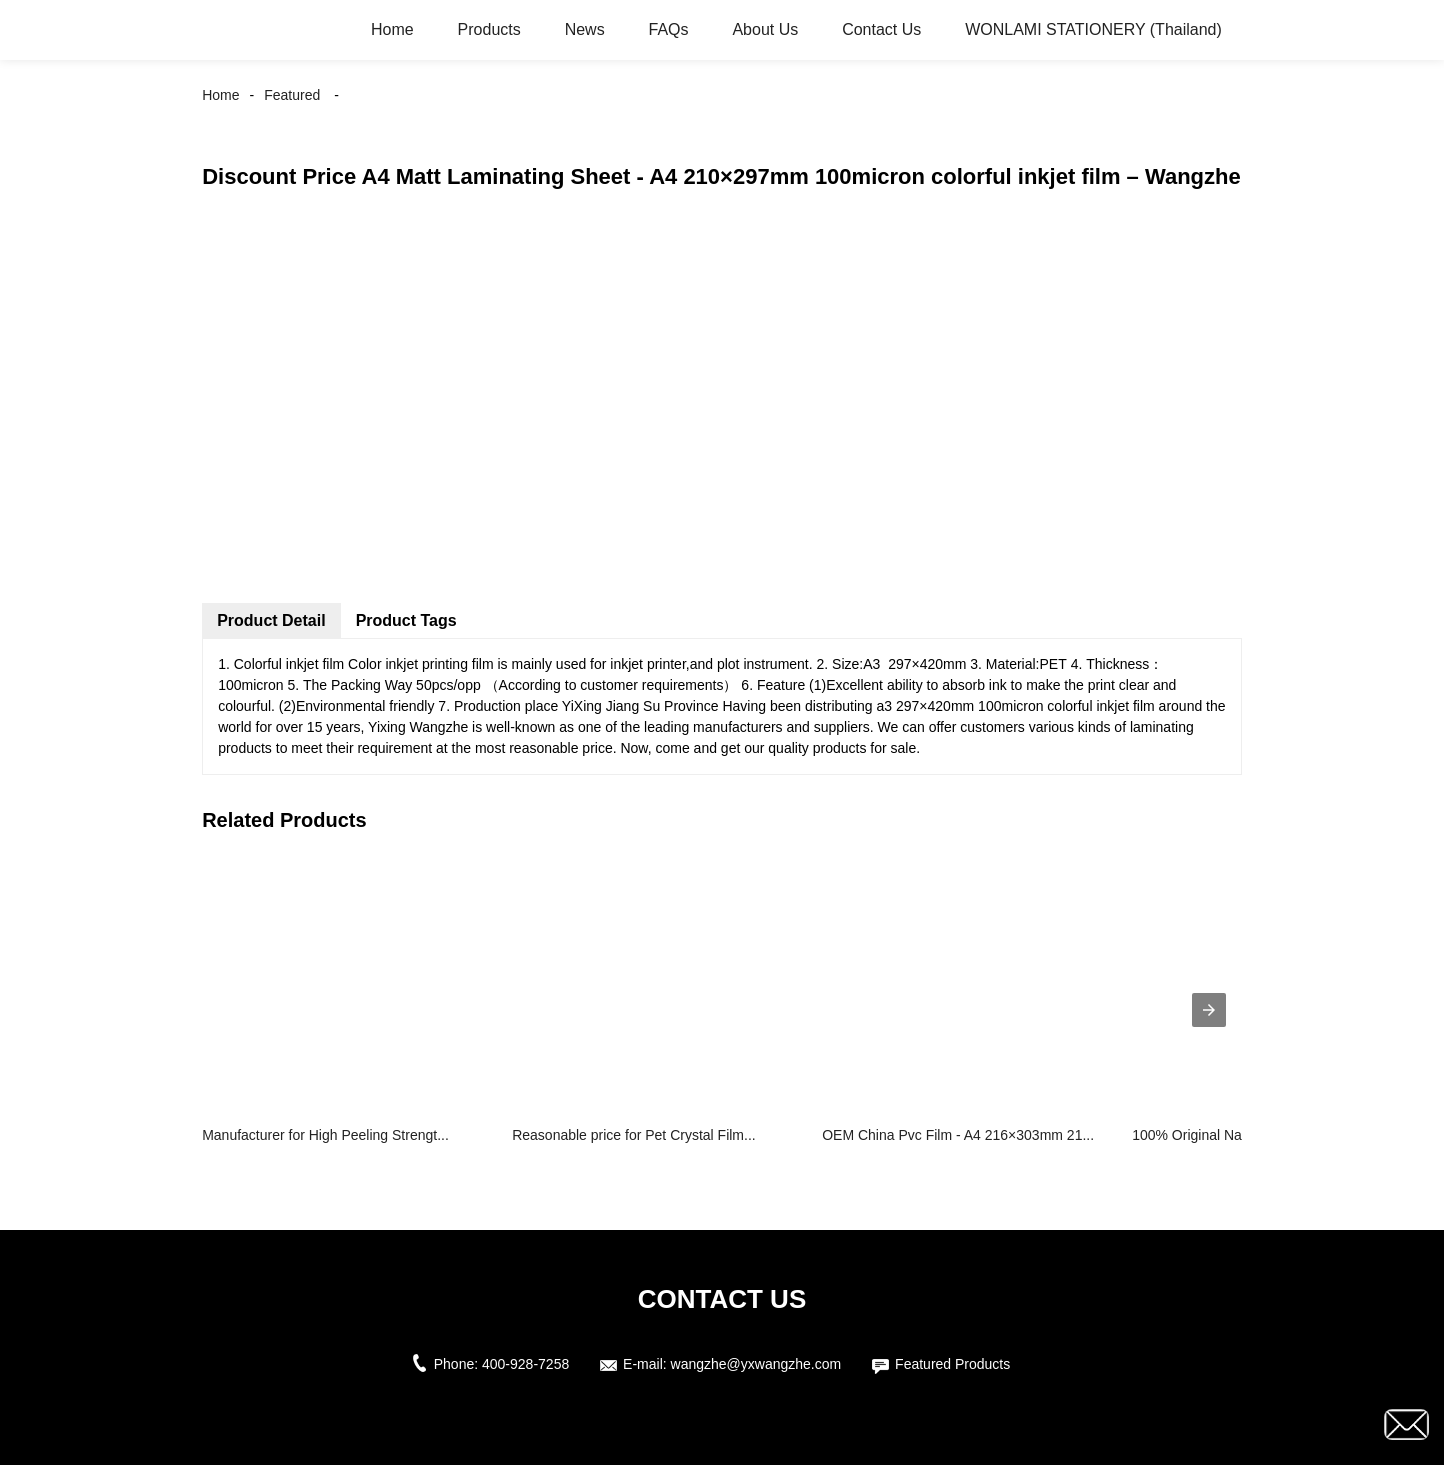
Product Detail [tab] (271, 620)
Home (392, 29)
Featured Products (952, 1364)
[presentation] (1209, 1010)
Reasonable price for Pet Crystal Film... (634, 1135)
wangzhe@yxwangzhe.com (756, 1364)
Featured (292, 95)
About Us (765, 29)
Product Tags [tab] (406, 620)
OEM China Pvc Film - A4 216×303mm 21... (958, 1135)
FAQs (669, 29)
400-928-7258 (525, 1364)
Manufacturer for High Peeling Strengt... (325, 1135)
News (585, 29)
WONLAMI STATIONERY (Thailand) (1093, 29)
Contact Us (881, 29)
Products (489, 29)
